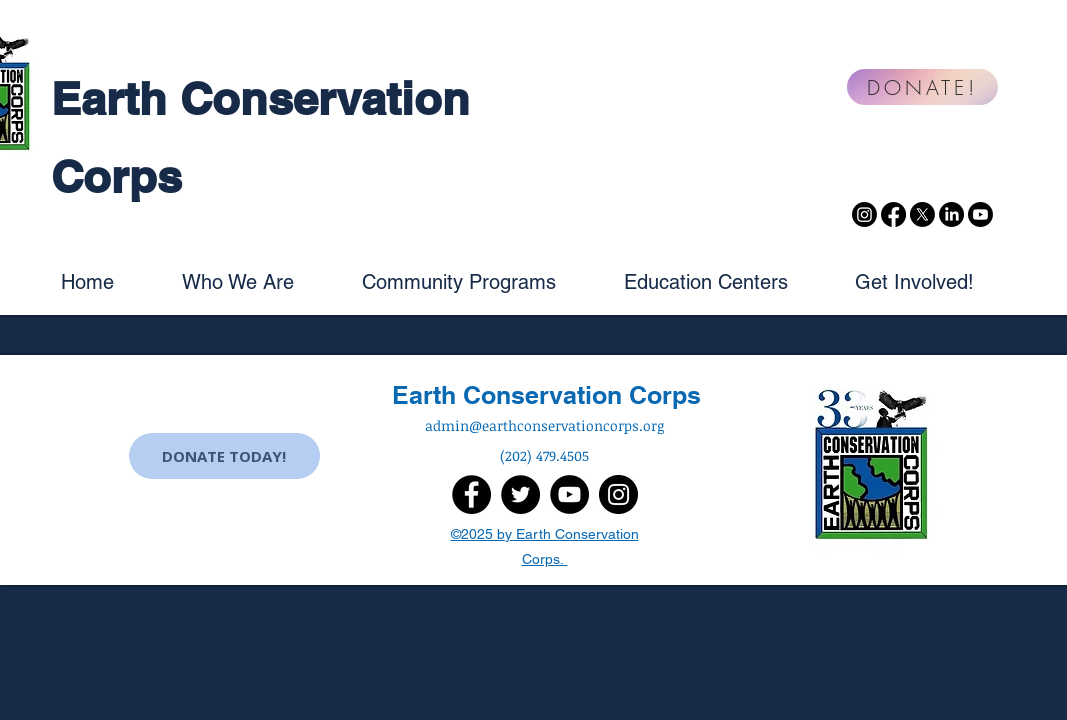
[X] (922, 214)
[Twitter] (520, 494)
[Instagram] (864, 214)
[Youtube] (980, 214)
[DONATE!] (922, 87)
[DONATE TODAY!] (224, 456)
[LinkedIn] (951, 214)
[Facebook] (893, 214)
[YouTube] (569, 494)
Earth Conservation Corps (546, 395)
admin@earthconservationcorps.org (544, 425)
